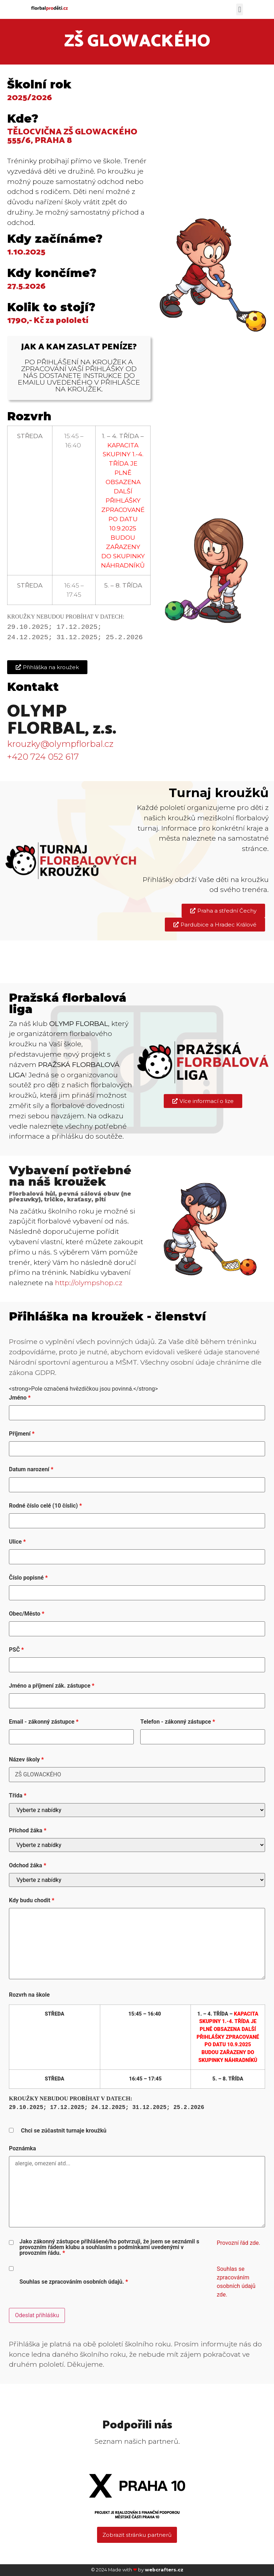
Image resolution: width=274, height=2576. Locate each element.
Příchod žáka (27, 1830)
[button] (239, 9)
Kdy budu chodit (31, 1900)
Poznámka (22, 2148)
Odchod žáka (27, 1865)
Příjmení (22, 1434)
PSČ (16, 1650)
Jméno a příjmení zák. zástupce (52, 1686)
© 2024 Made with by (137, 2569)
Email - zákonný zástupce (43, 1722)
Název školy (26, 1759)
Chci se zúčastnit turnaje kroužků (63, 2131)
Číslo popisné (28, 1578)
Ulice (17, 1542)
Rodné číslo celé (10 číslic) (45, 1506)
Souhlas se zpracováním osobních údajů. (73, 2282)
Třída (17, 1795)
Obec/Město (26, 1614)
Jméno (20, 1398)
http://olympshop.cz (88, 1282)
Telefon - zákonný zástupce (177, 1722)
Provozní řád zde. (238, 2242)
